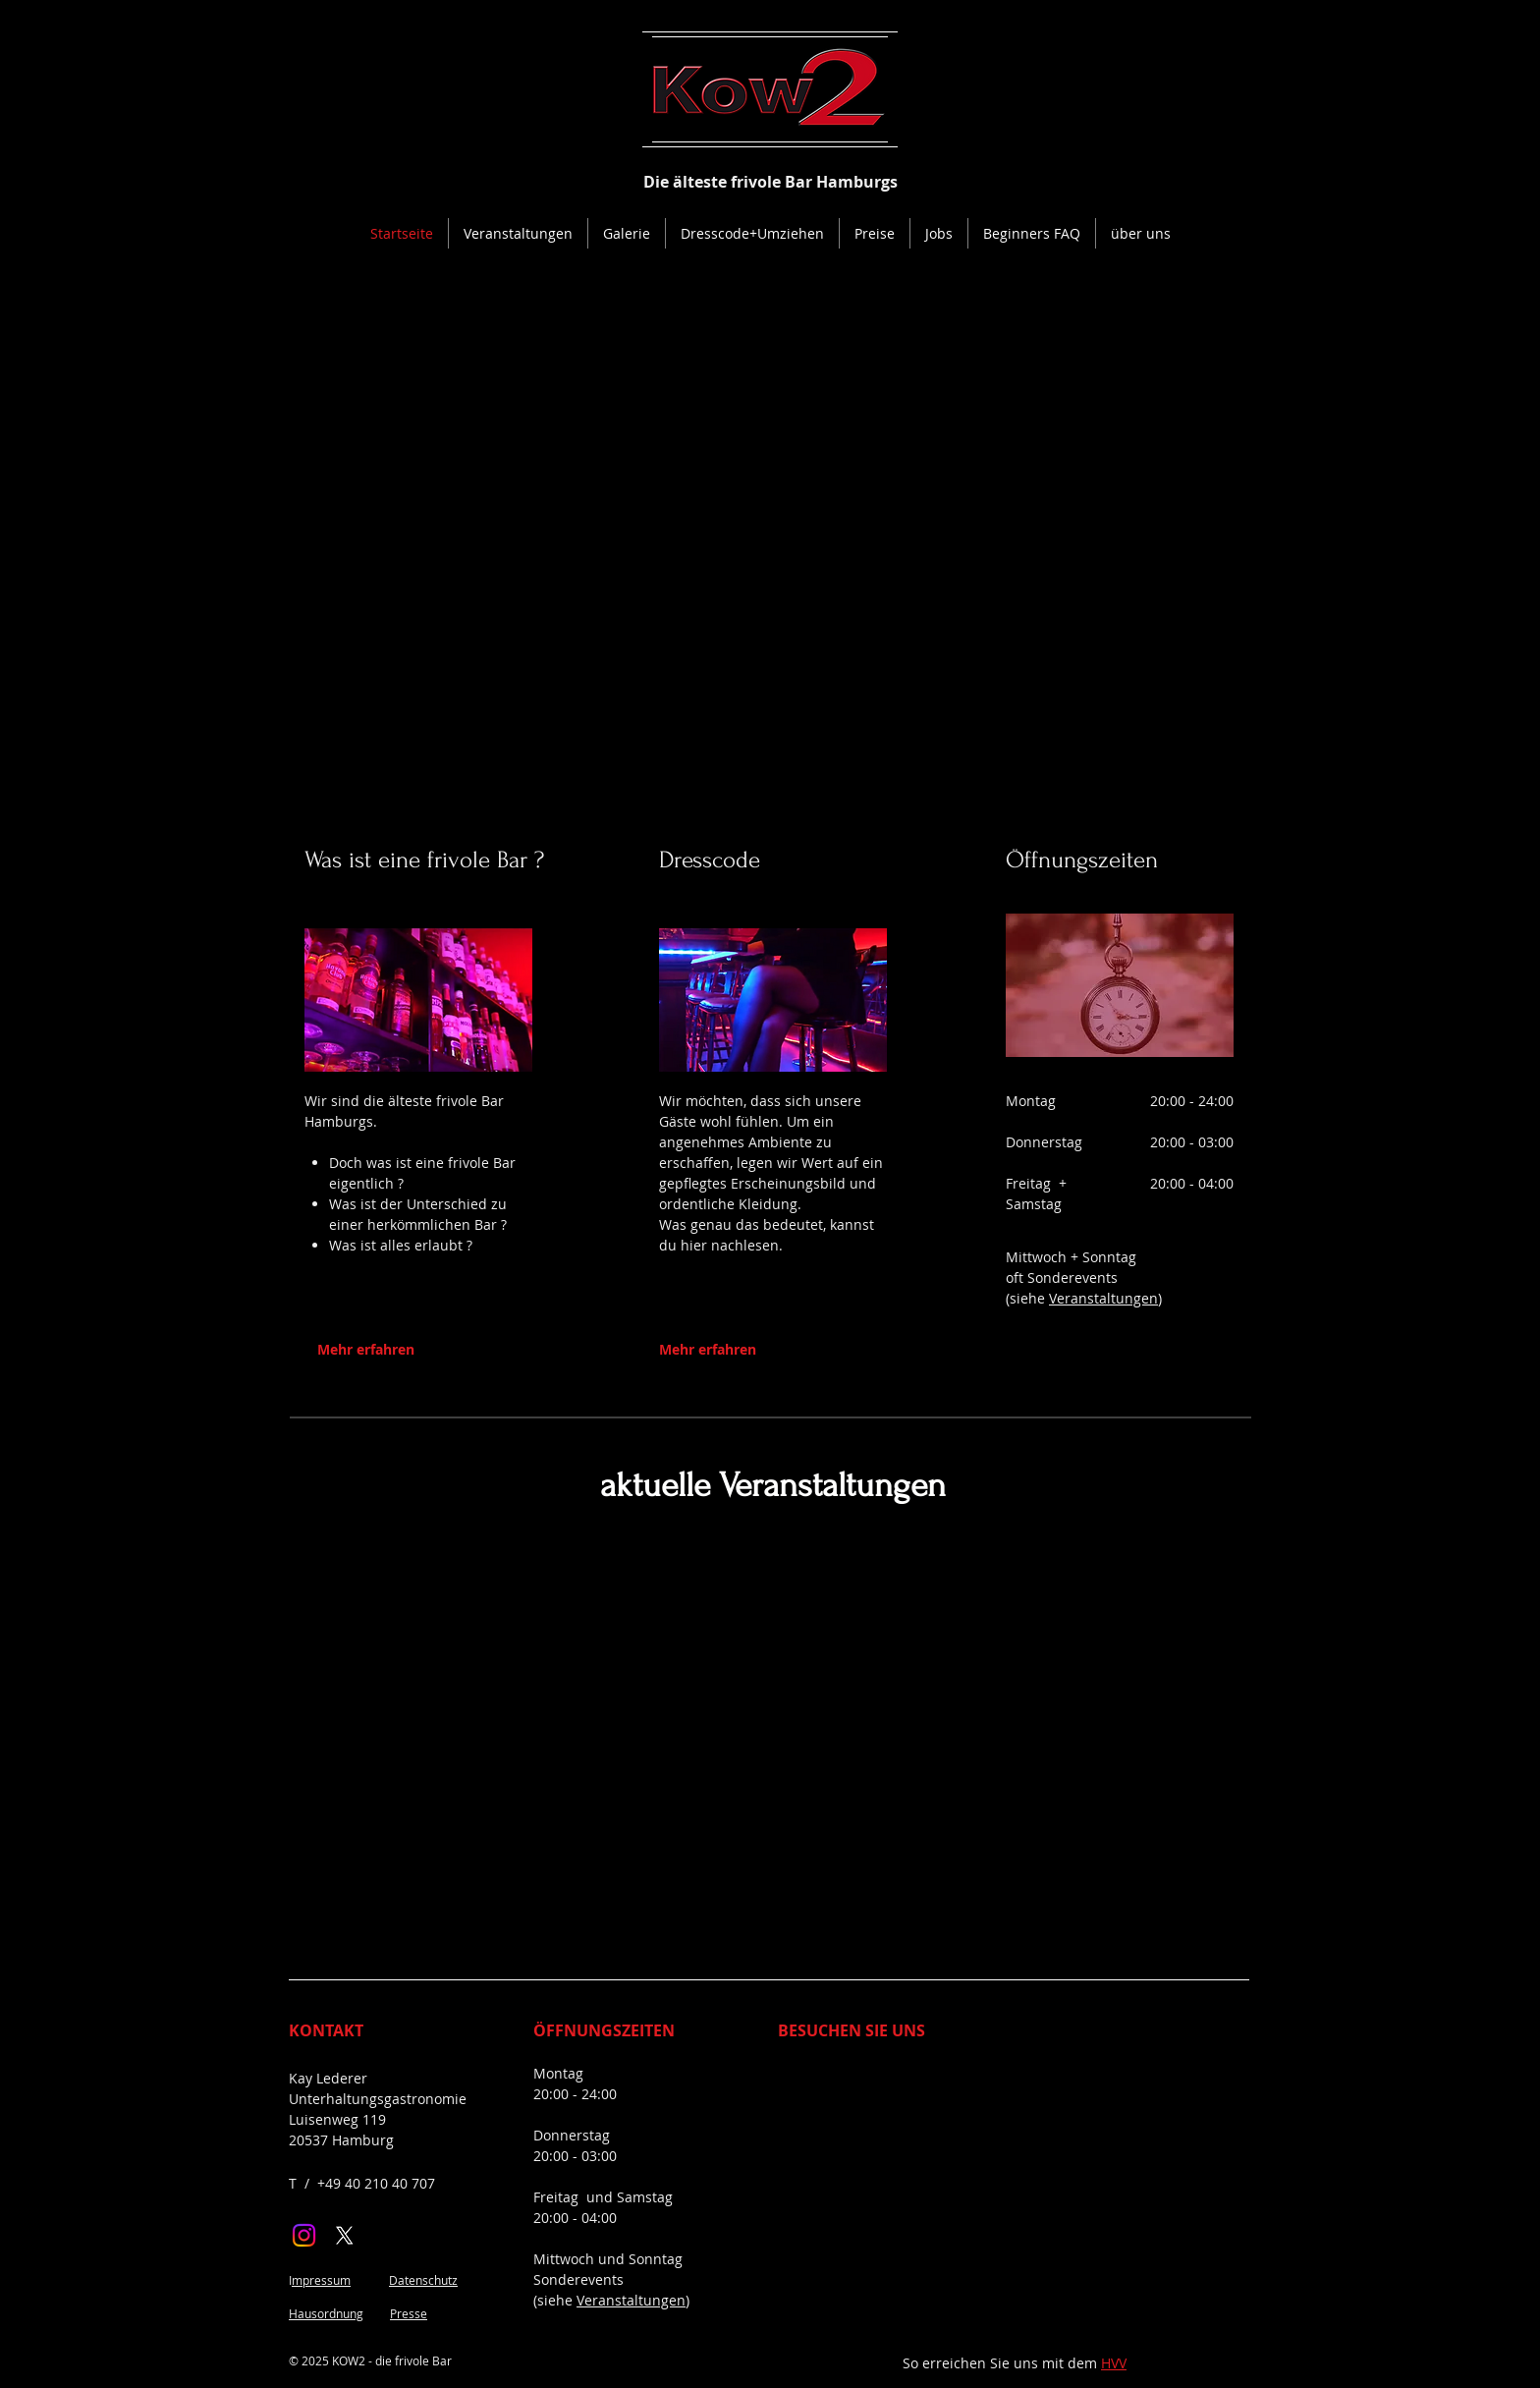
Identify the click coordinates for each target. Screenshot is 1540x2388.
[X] (344, 2235)
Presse (408, 2313)
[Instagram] (304, 2235)
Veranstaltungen (1103, 1298)
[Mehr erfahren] (408, 1349)
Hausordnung (326, 2313)
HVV (1114, 2363)
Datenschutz (423, 2280)
